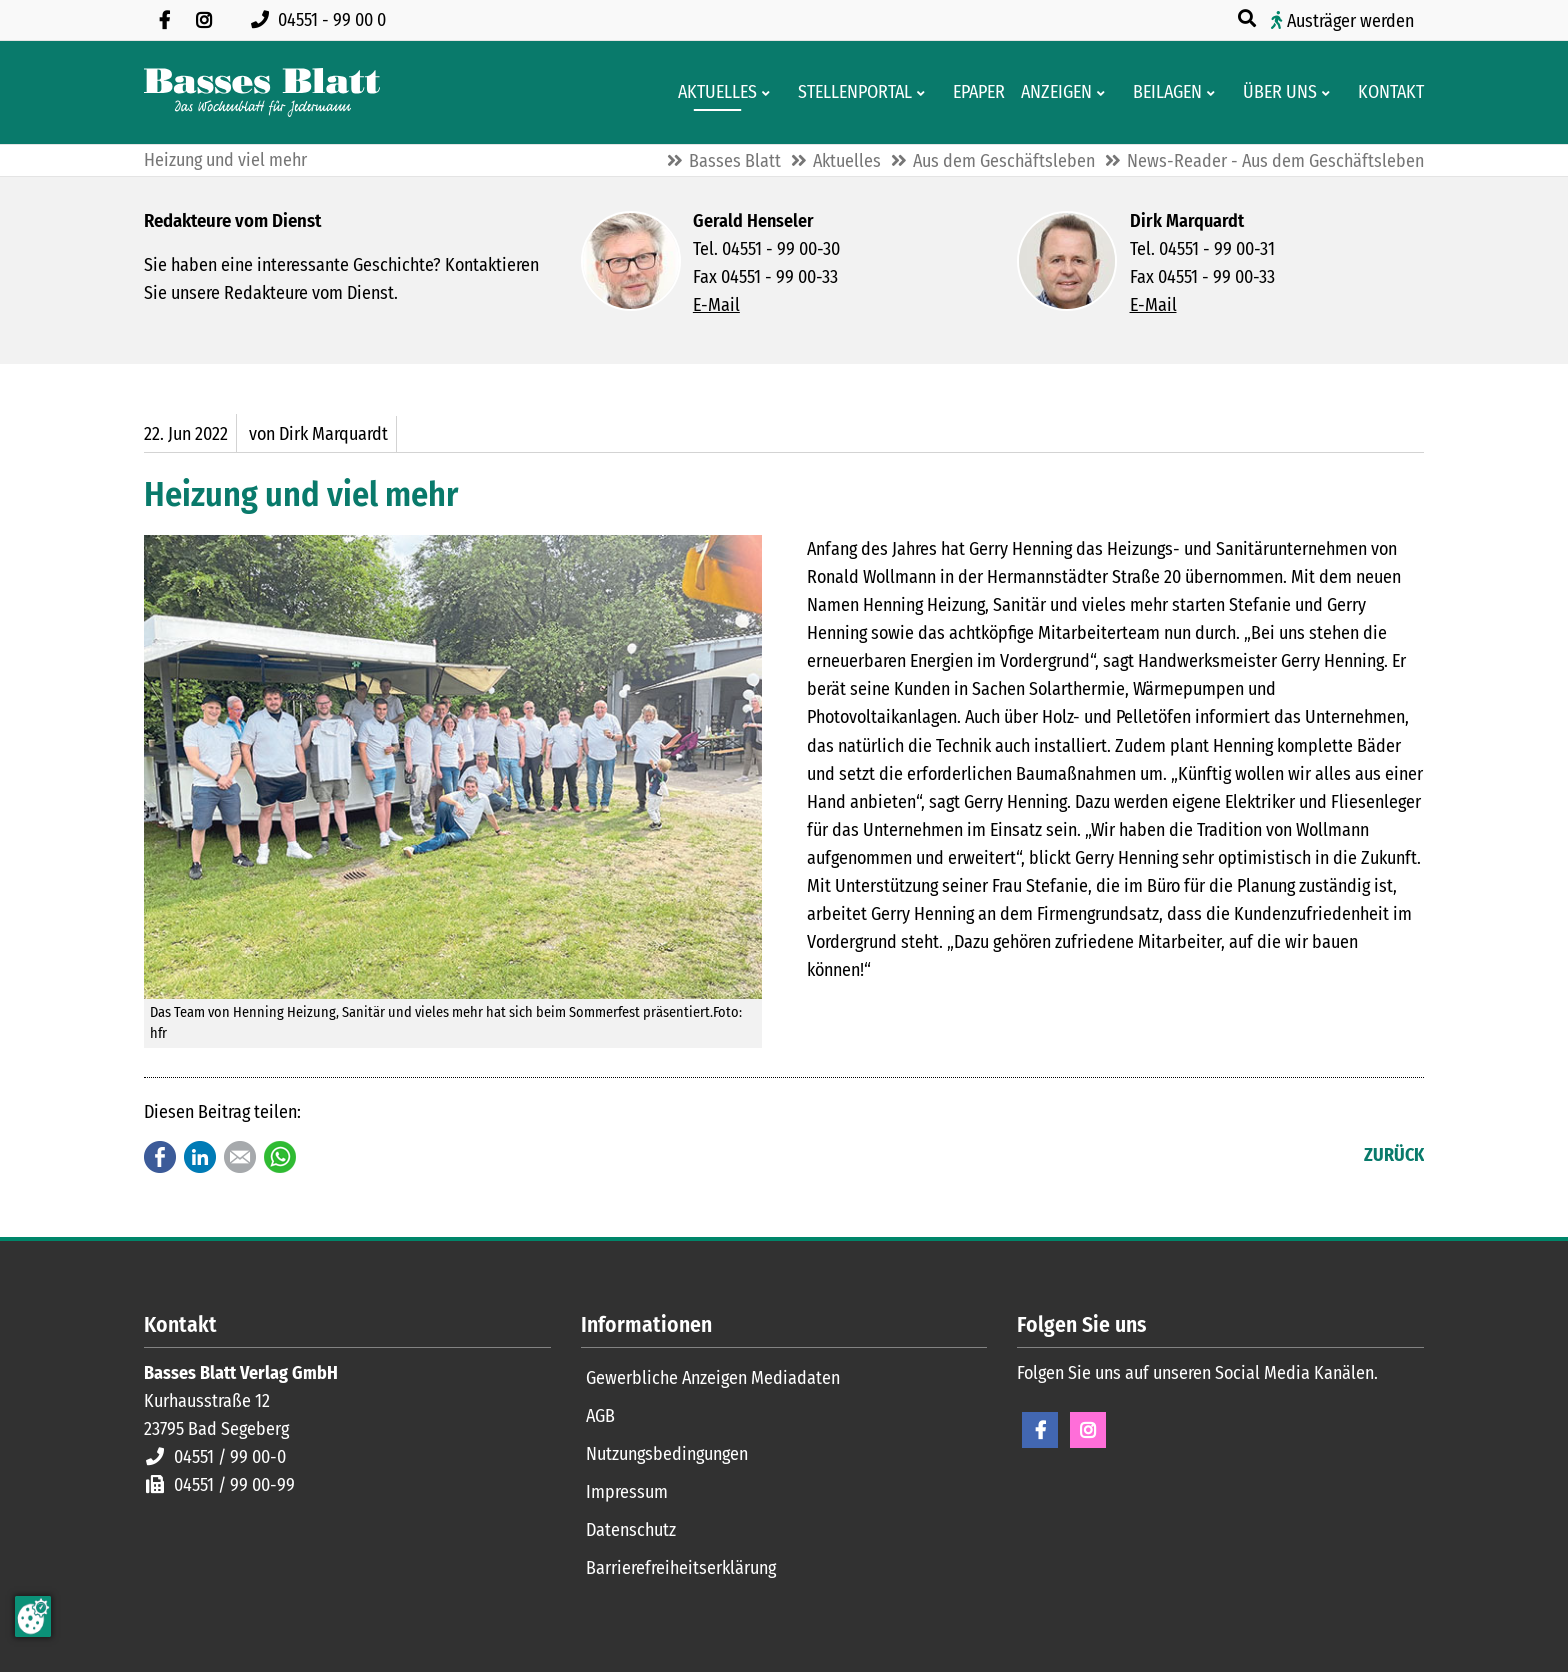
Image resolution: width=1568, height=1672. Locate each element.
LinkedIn (200, 1157)
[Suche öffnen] (1249, 19)
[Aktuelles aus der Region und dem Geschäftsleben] (711, 92)
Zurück (1394, 1155)
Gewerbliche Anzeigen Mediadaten (713, 1378)
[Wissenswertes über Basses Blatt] (1274, 92)
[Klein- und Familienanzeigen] (1050, 92)
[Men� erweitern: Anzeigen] (1104, 93)
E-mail (240, 1157)
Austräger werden (1350, 21)
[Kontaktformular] (1385, 92)
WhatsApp (280, 1157)
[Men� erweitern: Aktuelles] (769, 93)
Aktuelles (847, 161)
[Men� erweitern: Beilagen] (1214, 93)
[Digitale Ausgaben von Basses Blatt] (973, 92)
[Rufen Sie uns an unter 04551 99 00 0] (322, 20)
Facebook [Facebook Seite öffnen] (1040, 1430)
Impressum (627, 1492)
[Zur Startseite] (262, 92)
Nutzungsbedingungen (667, 1454)
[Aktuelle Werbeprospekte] (1161, 92)
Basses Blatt (735, 161)
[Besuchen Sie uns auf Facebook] (164, 20)
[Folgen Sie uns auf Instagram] (204, 20)
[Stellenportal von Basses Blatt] (849, 92)
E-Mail (716, 305)
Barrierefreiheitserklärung (681, 1568)
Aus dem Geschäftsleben (1004, 161)
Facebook (160, 1157)
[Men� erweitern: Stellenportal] (924, 93)
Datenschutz (631, 1530)
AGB (600, 1416)
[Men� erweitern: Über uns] (1329, 93)
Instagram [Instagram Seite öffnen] (1088, 1430)
